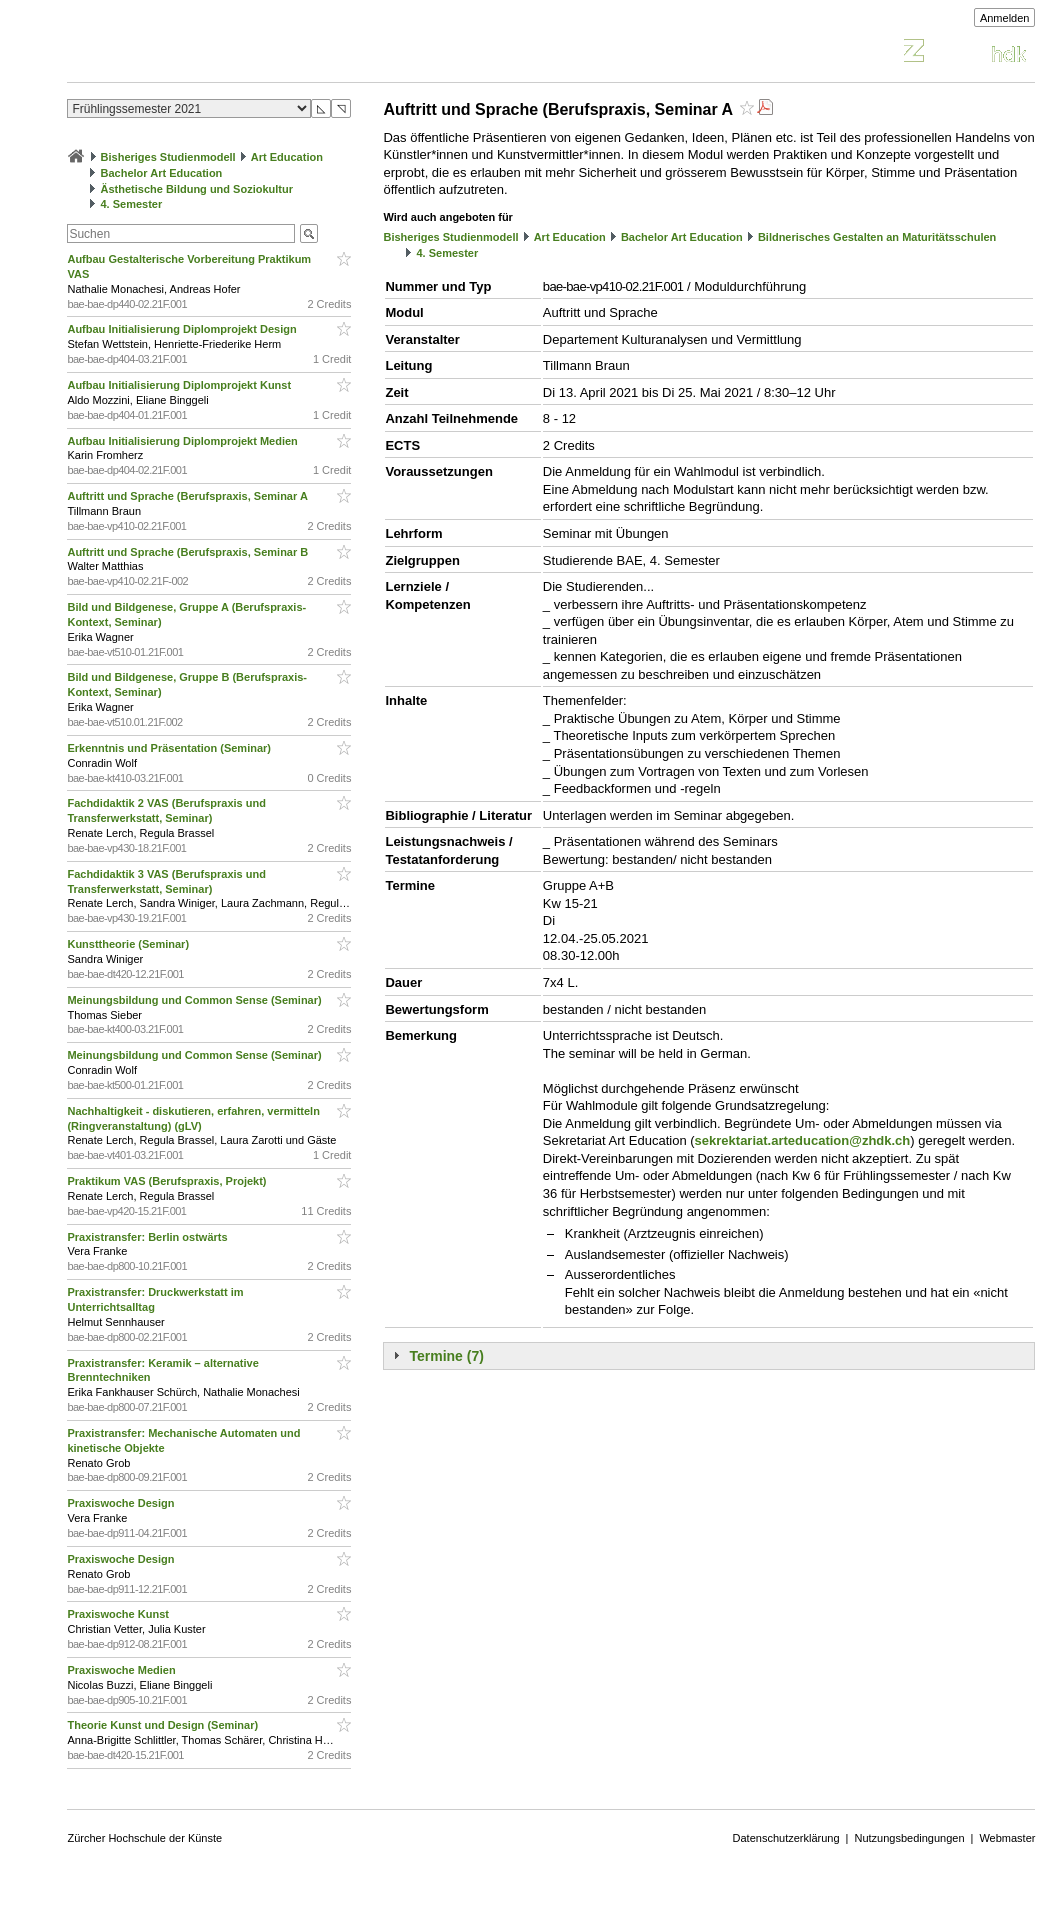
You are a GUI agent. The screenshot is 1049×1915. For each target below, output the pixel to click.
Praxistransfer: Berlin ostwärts (148, 1237)
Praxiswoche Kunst (119, 1614)
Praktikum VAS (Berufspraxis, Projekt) (168, 1181)
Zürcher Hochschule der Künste (144, 1838)
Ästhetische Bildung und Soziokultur (197, 189)
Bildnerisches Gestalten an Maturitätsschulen (877, 237)
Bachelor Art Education (162, 173)
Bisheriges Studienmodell (168, 157)
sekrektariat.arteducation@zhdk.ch (803, 1140)
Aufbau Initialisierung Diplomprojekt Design (183, 329)
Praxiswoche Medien (122, 1670)
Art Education (287, 157)
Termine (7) (446, 1356)
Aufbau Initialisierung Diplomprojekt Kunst (180, 385)
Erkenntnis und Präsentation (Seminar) (170, 748)
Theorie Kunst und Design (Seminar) (164, 1725)
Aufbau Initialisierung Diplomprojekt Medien (183, 441)
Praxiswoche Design (122, 1503)
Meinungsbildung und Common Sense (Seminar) (195, 1000)
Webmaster (1007, 1838)
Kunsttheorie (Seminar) (129, 944)
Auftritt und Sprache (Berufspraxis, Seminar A (188, 496)
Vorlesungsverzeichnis (214, 53)
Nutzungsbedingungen (909, 1838)
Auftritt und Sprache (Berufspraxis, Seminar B (189, 552)
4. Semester (132, 204)
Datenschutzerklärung (786, 1838)
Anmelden (1005, 18)
